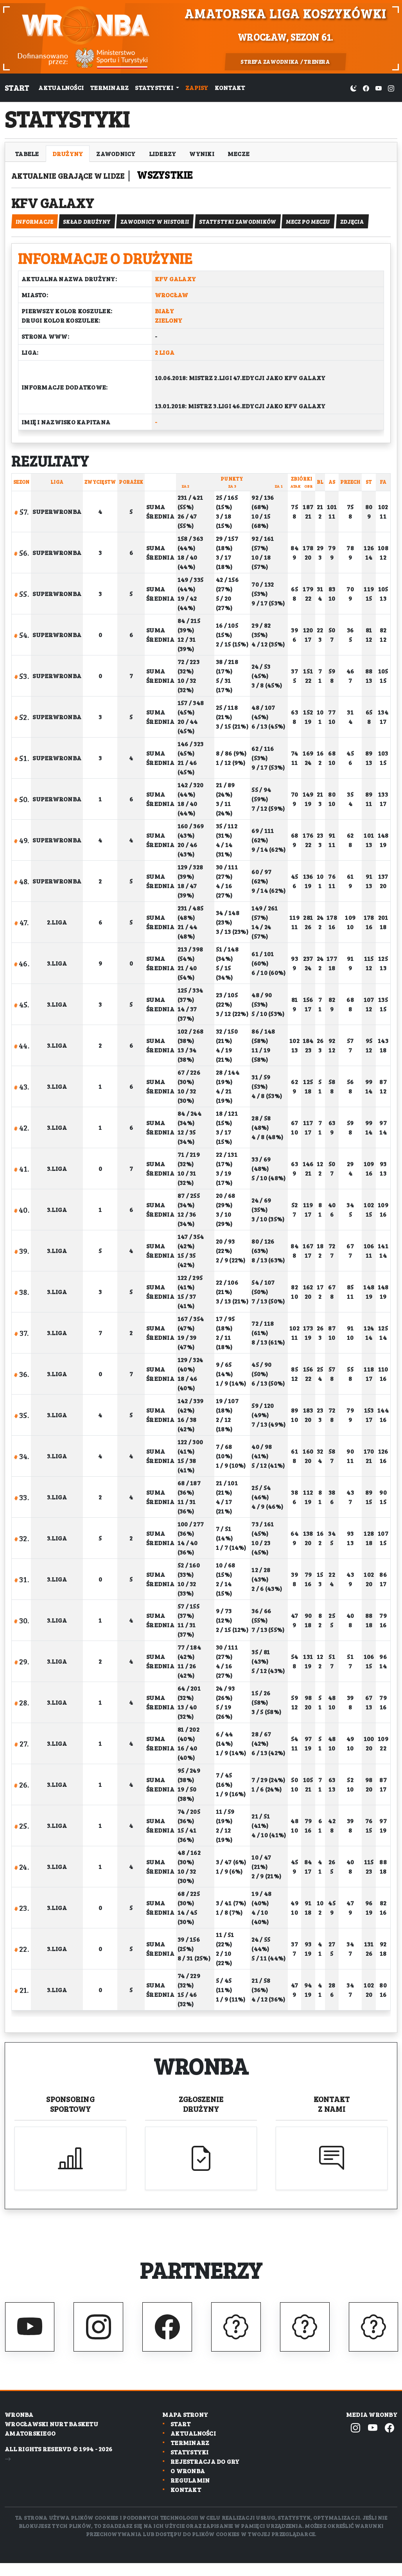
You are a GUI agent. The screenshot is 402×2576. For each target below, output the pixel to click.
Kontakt (230, 87)
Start (17, 87)
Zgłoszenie (201, 2113)
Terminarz (109, 87)
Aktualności (61, 87)
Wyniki (201, 153)
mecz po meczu (318, 229)
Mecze (238, 153)
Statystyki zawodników (246, 229)
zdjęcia (365, 229)
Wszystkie (202, 174)
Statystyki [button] (154, 87)
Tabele (27, 153)
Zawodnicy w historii (160, 229)
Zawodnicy (115, 153)
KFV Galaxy (70, 206)
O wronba (187, 2484)
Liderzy (162, 153)
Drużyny (67, 153)
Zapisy (196, 87)
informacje (35, 229)
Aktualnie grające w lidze (87, 174)
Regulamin (190, 2493)
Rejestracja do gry (205, 2474)
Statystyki (189, 2465)
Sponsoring (70, 2113)
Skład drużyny (90, 229)
